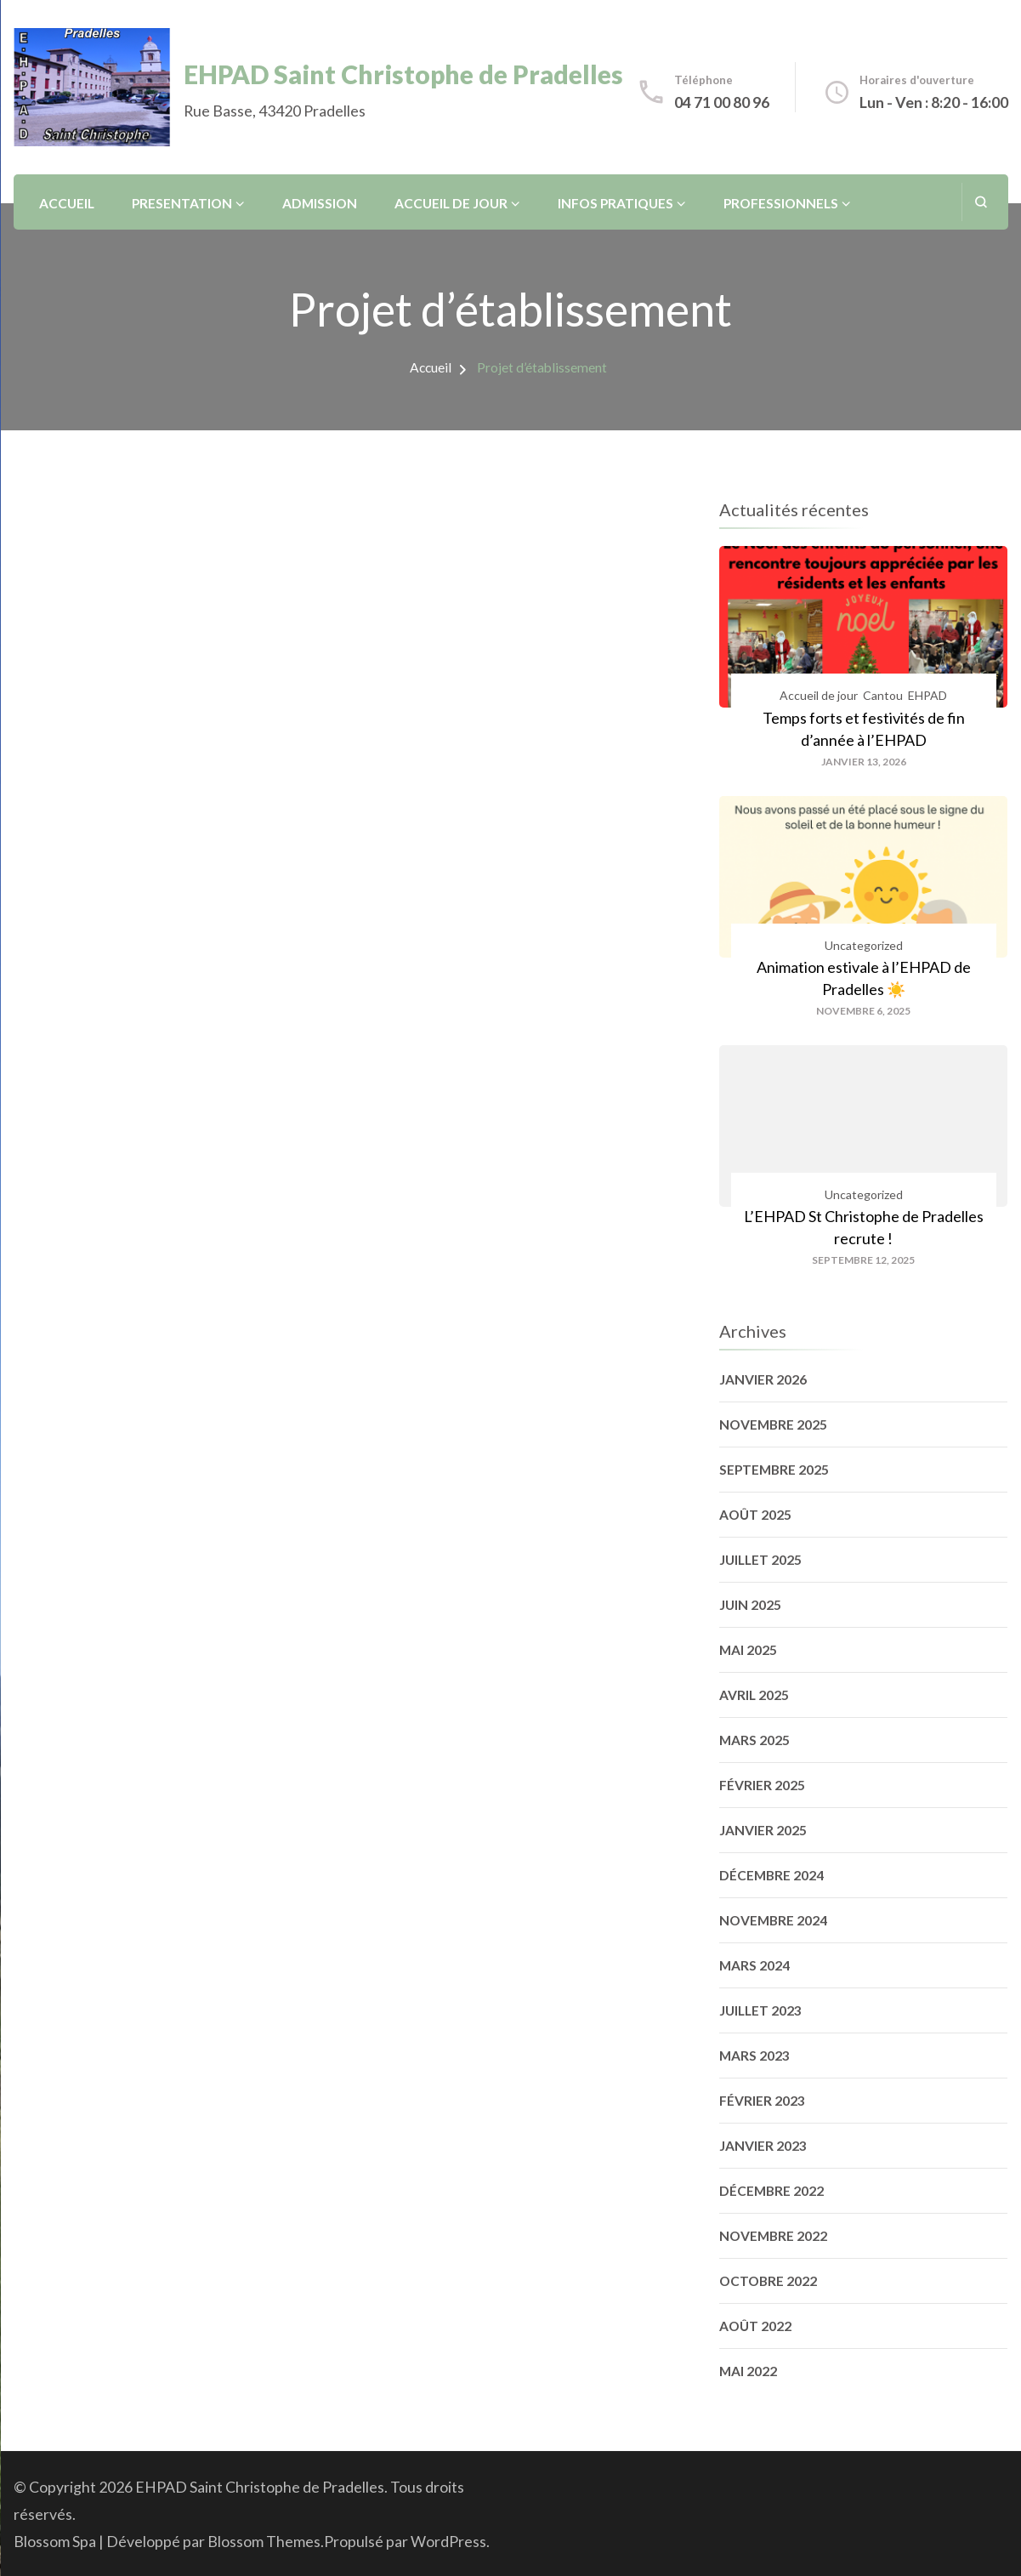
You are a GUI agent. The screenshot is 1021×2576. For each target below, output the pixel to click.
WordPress (448, 2541)
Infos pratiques (615, 203)
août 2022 (755, 2326)
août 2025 (755, 1514)
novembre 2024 (773, 1920)
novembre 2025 (773, 1424)
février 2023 (762, 2100)
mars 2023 (754, 2055)
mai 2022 (748, 2371)
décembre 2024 (771, 1875)
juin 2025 (750, 1604)
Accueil (66, 203)
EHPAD (927, 695)
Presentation (182, 203)
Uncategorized (864, 945)
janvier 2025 (763, 1830)
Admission (319, 203)
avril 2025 (754, 1695)
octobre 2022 (768, 2281)
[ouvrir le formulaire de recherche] (980, 202)
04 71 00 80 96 (721, 102)
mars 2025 (754, 1740)
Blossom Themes (263, 2541)
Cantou (883, 695)
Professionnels (780, 203)
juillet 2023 (760, 2010)
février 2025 (762, 1785)
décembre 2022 (771, 2190)
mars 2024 (754, 1965)
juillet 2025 (760, 1559)
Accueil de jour (451, 203)
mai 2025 (748, 1650)
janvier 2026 (763, 1379)
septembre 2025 (774, 1469)
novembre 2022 (773, 2235)
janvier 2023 (763, 2145)
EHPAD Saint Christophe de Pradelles (403, 74)
